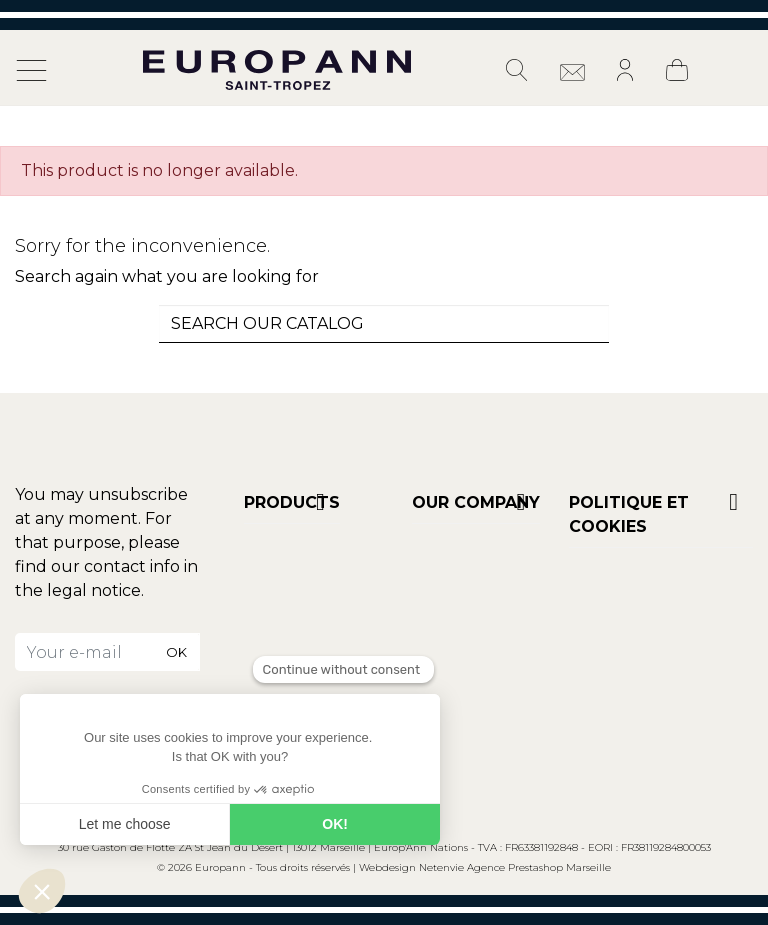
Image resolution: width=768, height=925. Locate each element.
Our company (476, 502)
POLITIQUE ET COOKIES (629, 514)
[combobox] (384, 324)
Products (292, 502)
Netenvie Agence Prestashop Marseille (515, 867)
